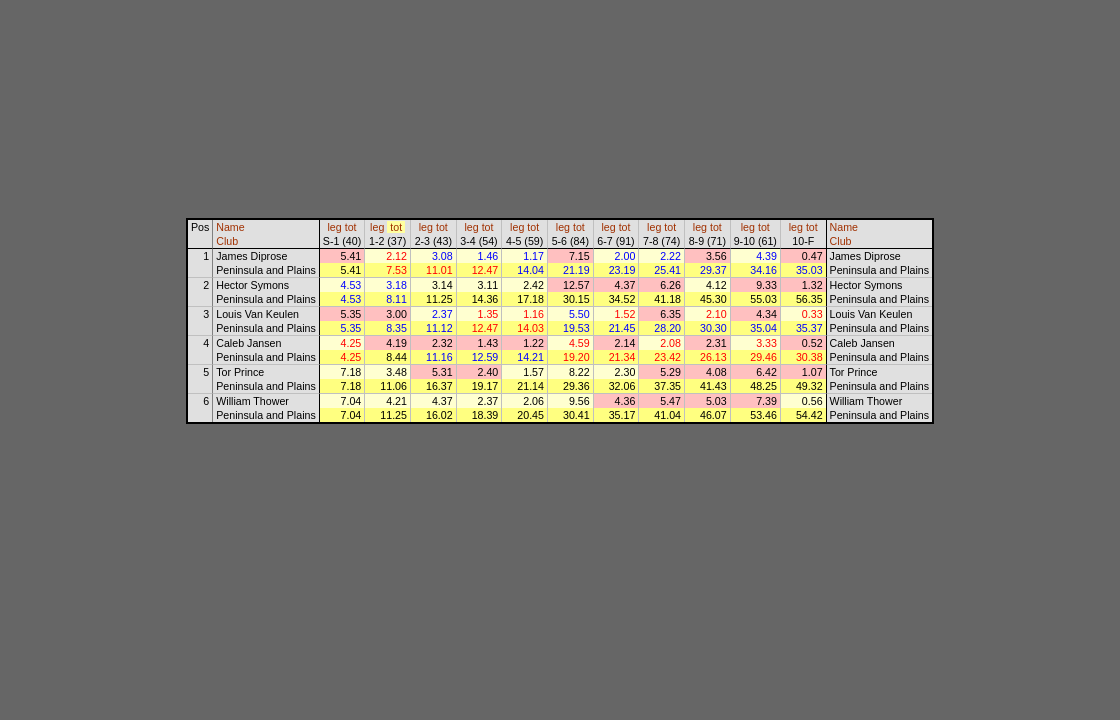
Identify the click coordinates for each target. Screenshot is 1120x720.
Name (230, 227)
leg (335, 227)
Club (227, 241)
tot (351, 227)
